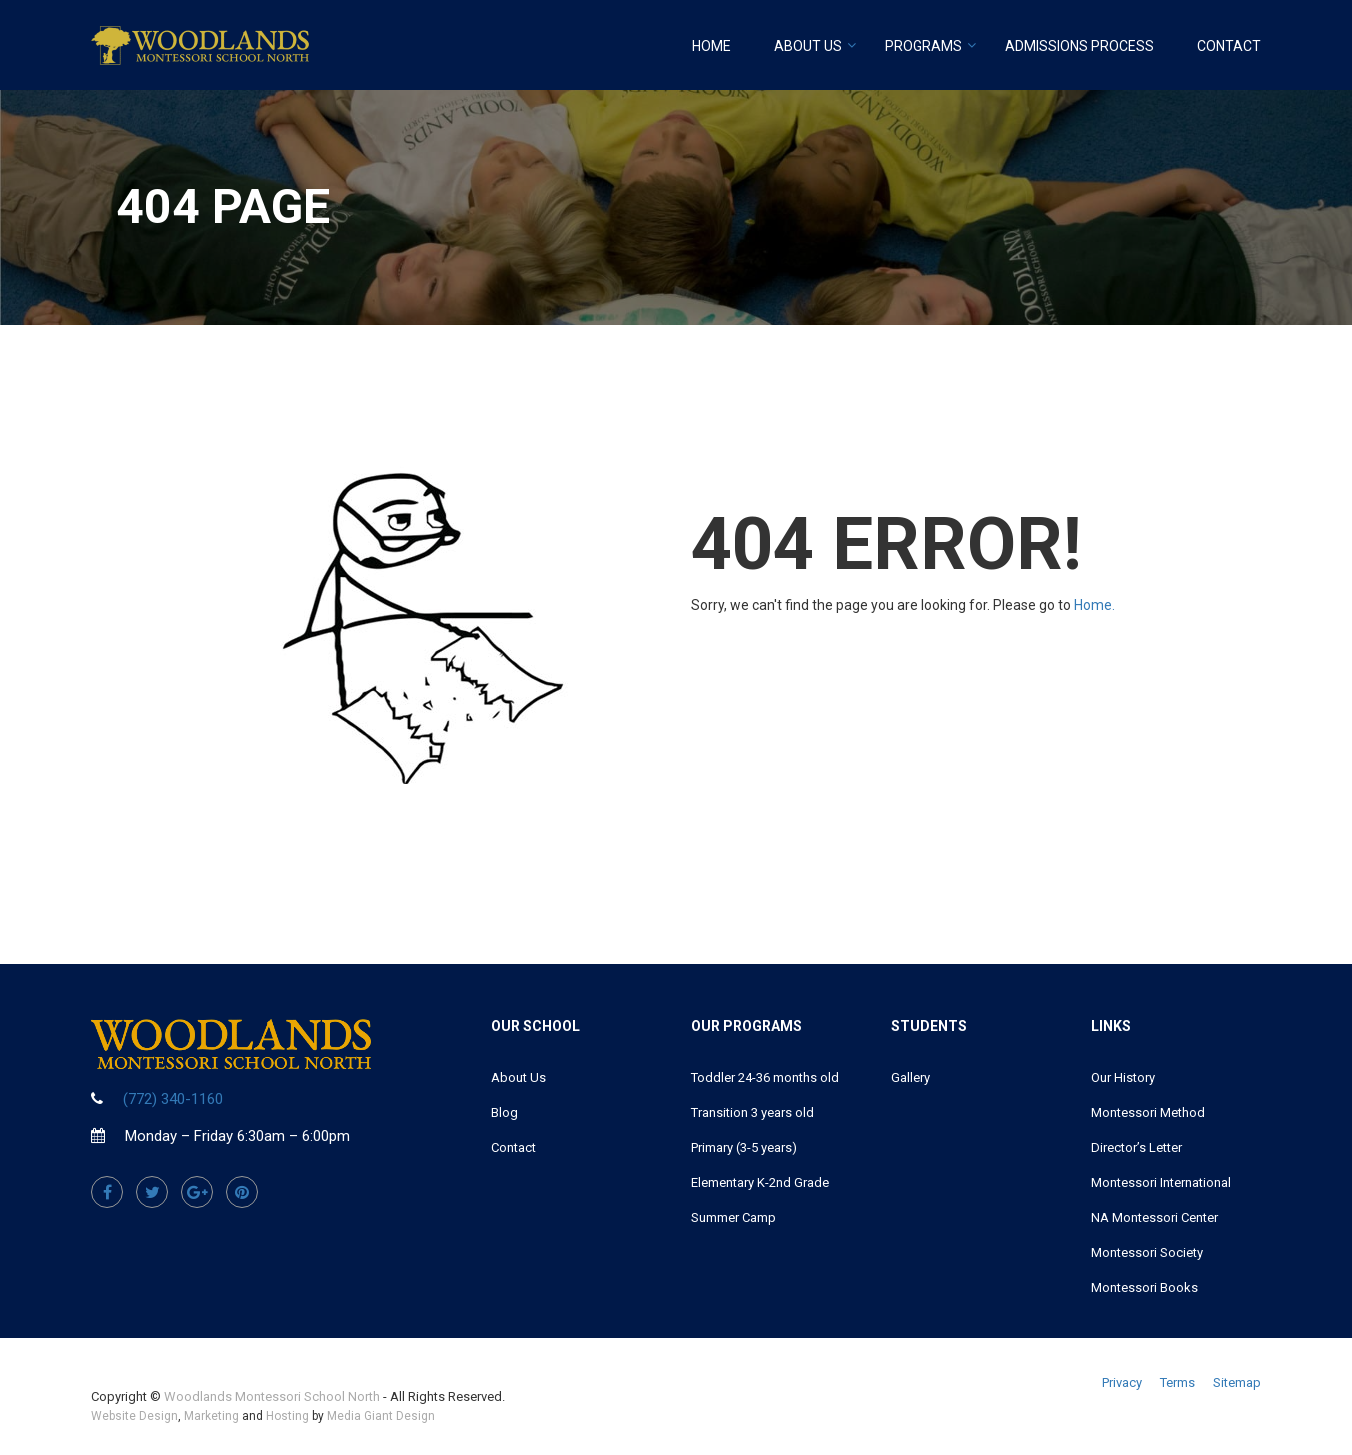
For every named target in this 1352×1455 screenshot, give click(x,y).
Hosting (287, 1416)
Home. (1094, 605)
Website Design (134, 1416)
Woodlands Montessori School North (272, 1396)
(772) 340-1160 (173, 1099)
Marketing (211, 1416)
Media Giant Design (381, 1416)
